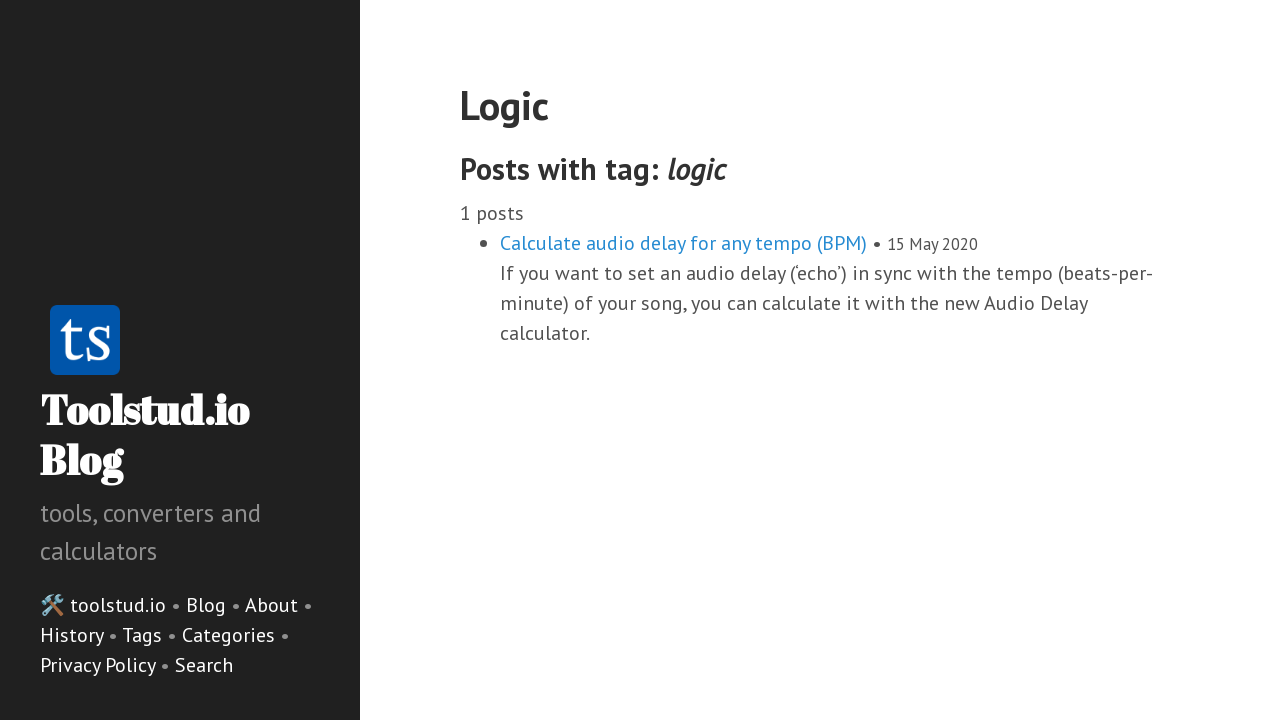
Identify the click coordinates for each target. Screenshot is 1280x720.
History (74, 635)
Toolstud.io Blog (144, 435)
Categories (231, 635)
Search (204, 665)
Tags (144, 635)
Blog (206, 605)
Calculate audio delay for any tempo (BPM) (683, 243)
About (274, 605)
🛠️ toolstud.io (103, 605)
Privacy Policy (100, 665)
